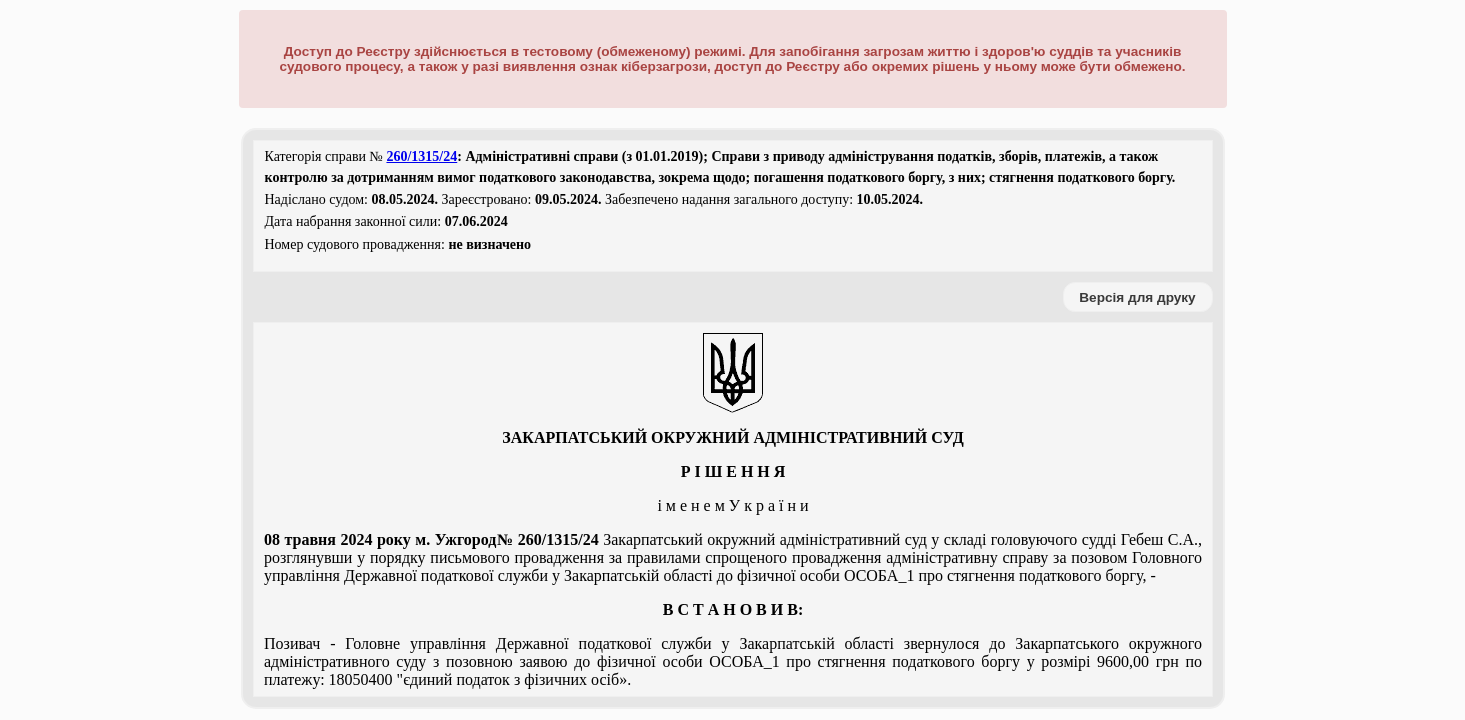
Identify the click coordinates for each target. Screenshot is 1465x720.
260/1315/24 (421, 156)
